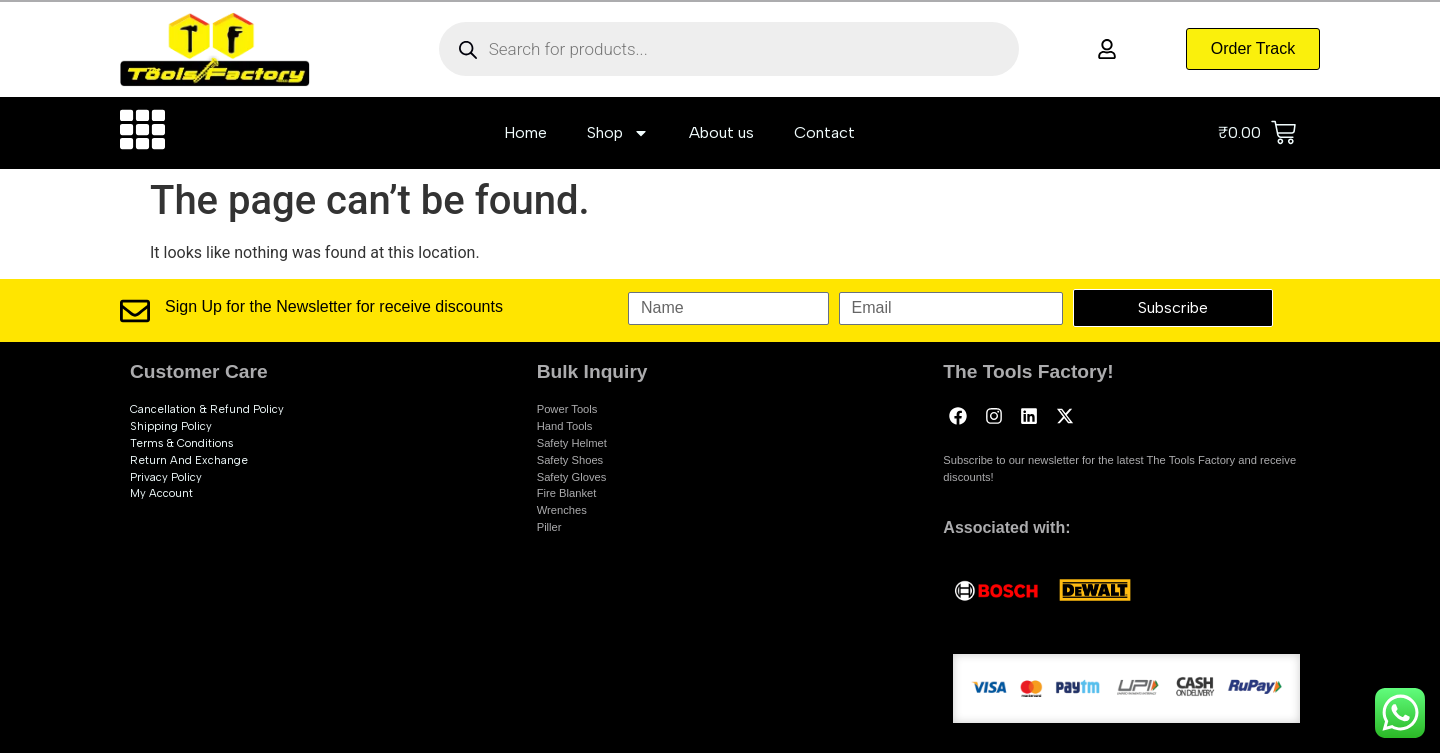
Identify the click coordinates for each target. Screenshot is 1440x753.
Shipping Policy (171, 426)
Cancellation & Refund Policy (207, 409)
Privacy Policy (166, 477)
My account (161, 493)
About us (721, 132)
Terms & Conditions (181, 443)
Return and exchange (189, 460)
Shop (618, 133)
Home (525, 132)
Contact (824, 132)
